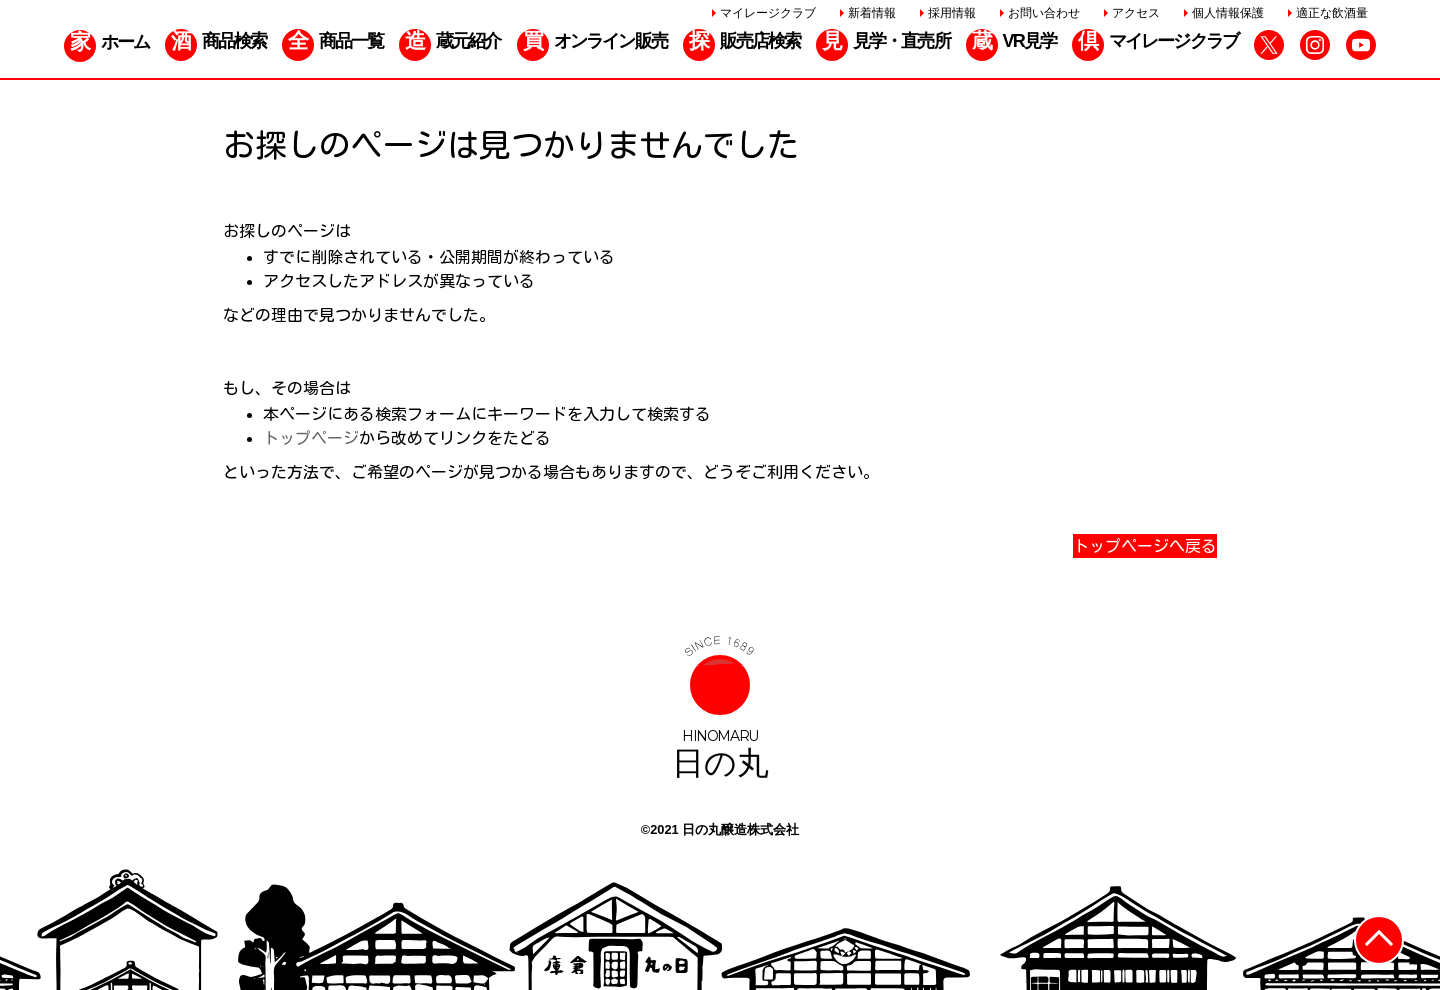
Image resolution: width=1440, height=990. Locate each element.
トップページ (311, 438)
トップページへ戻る (1145, 546)
